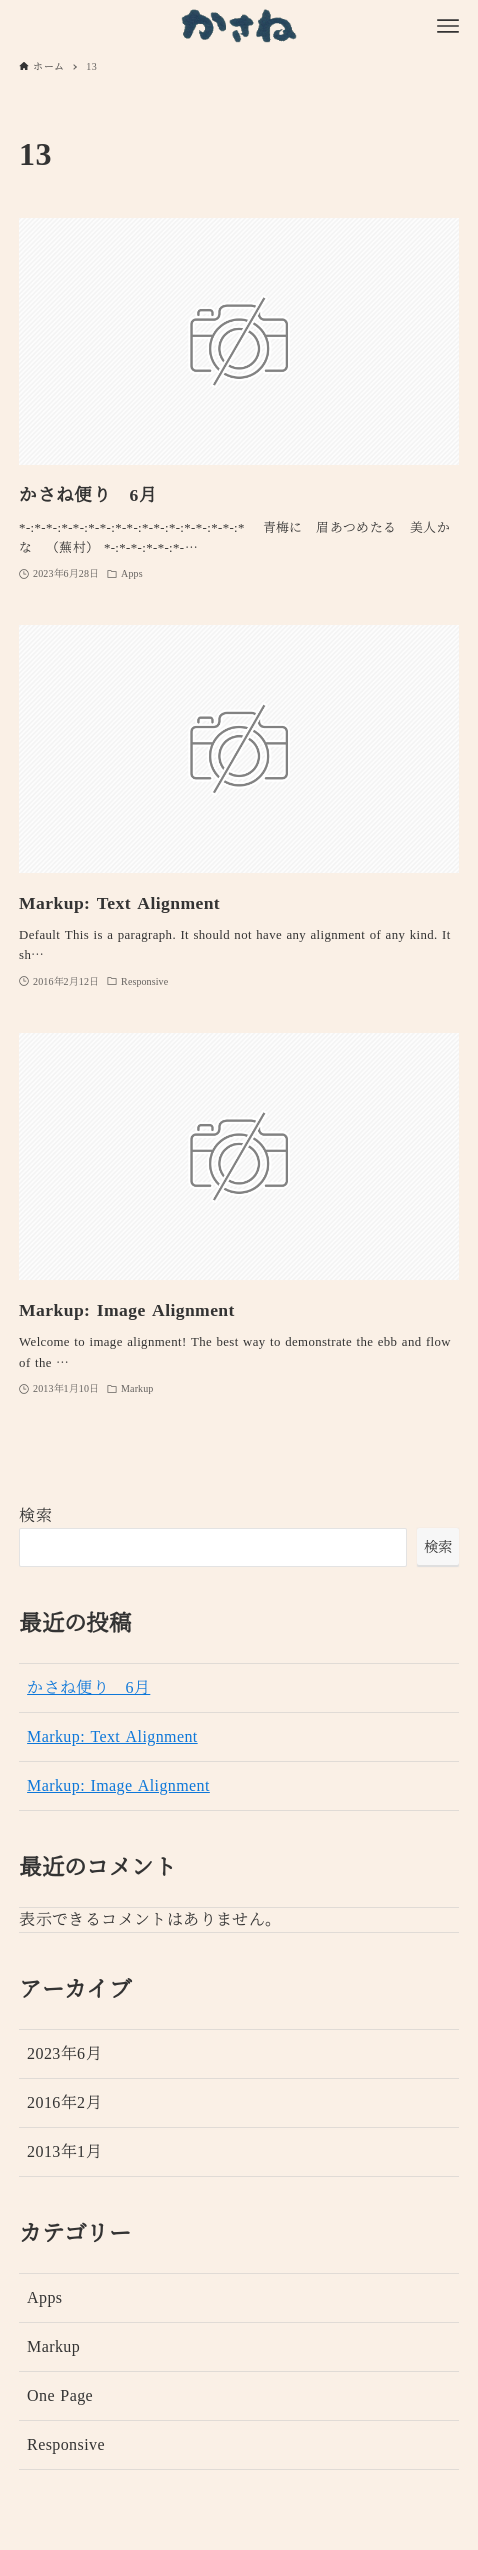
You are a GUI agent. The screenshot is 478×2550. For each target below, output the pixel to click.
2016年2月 (64, 2103)
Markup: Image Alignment (118, 1786)
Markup (53, 2347)
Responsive (66, 2445)
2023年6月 (64, 2054)
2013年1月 (64, 2152)
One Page (60, 2396)
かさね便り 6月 (88, 1688)
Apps (44, 2298)
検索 (35, 1516)
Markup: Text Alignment (112, 1737)
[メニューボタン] (448, 26)
